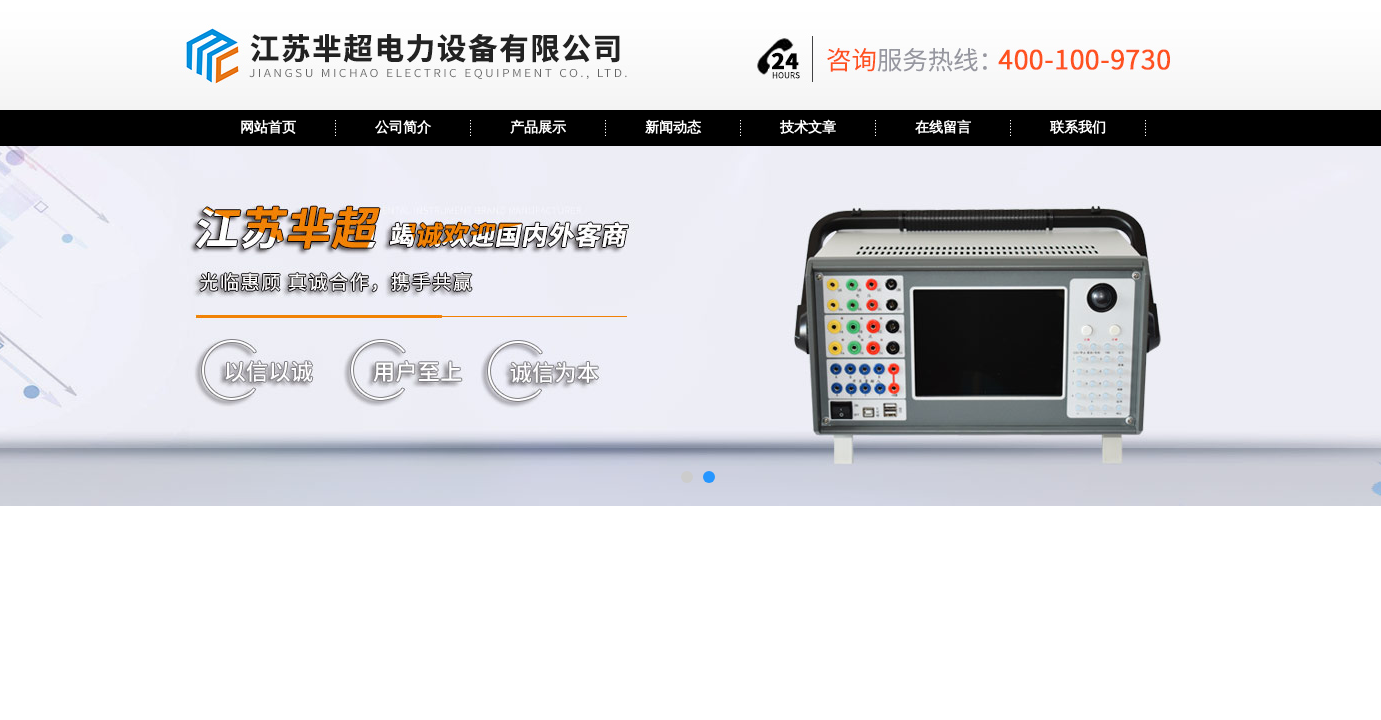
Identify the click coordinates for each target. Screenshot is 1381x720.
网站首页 (268, 127)
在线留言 (943, 127)
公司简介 (403, 127)
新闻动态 (673, 127)
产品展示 (538, 127)
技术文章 (808, 127)
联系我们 (1078, 127)
